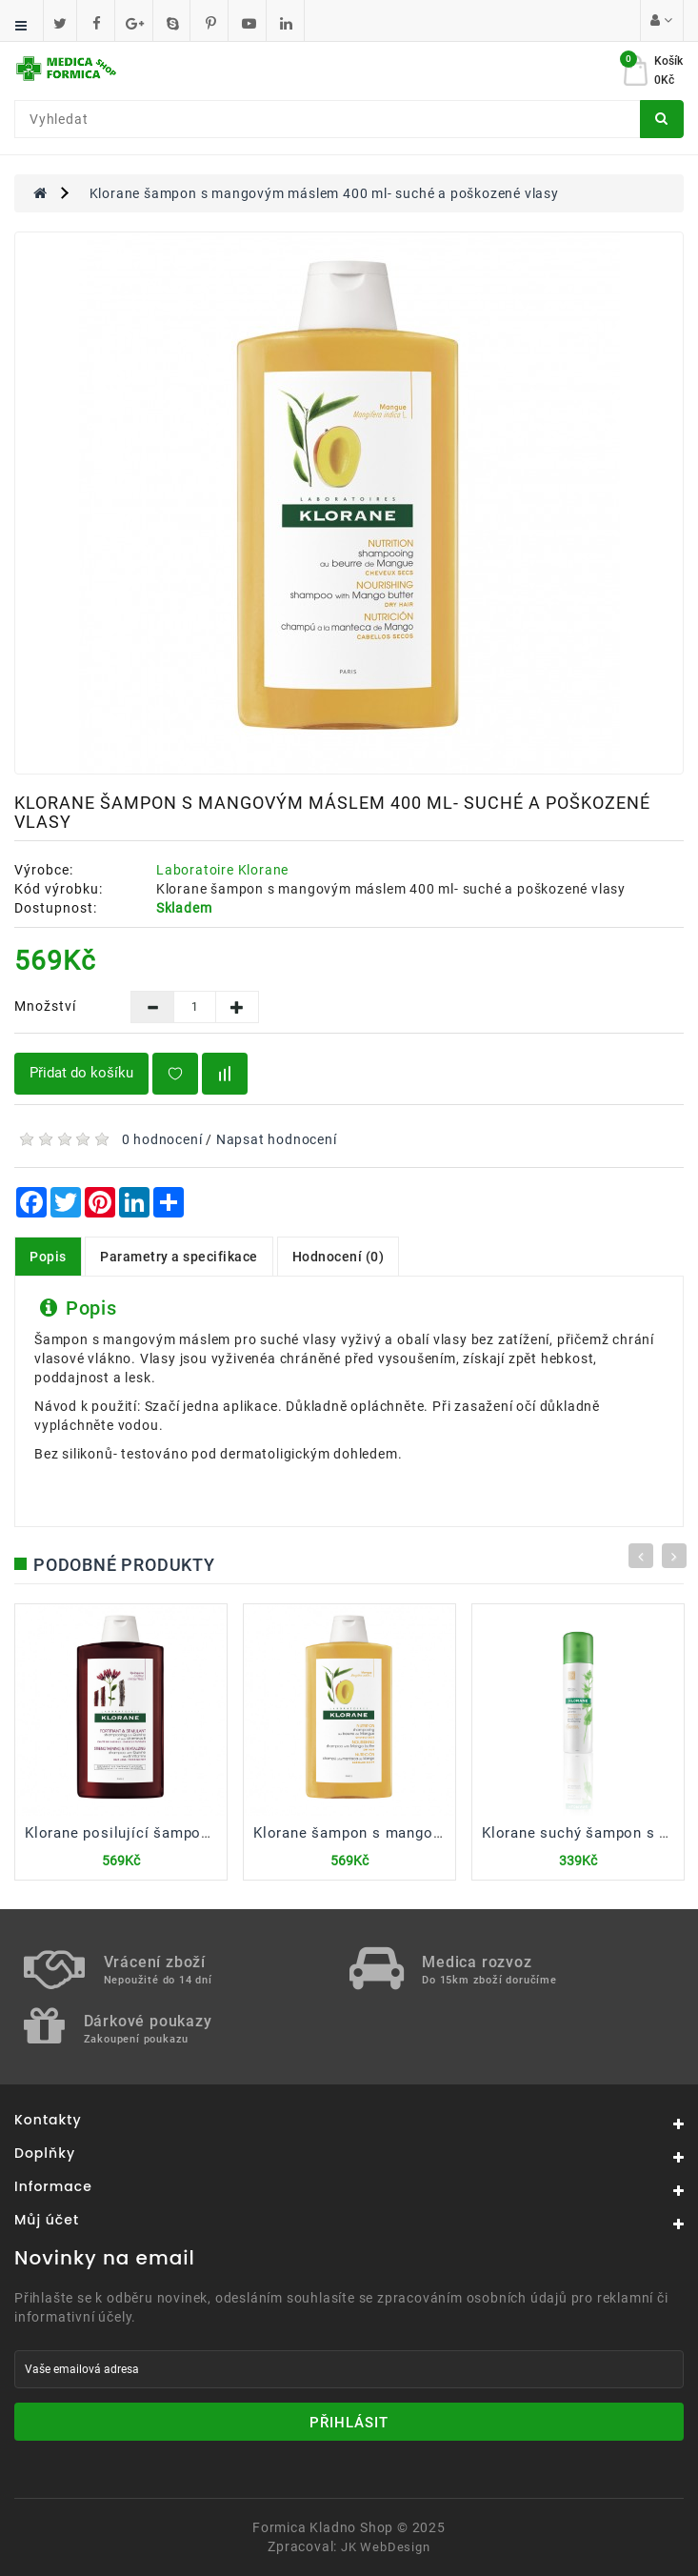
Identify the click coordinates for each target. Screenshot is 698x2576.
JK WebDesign (385, 2547)
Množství (45, 1006)
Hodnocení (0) (338, 1256)
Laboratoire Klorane (222, 869)
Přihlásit (349, 2422)
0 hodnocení (162, 1139)
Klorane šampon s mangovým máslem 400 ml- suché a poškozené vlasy (324, 193)
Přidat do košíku (81, 1072)
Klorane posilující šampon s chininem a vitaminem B (210, 1832)
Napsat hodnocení (276, 1139)
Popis (48, 1256)
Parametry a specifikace (179, 1256)
